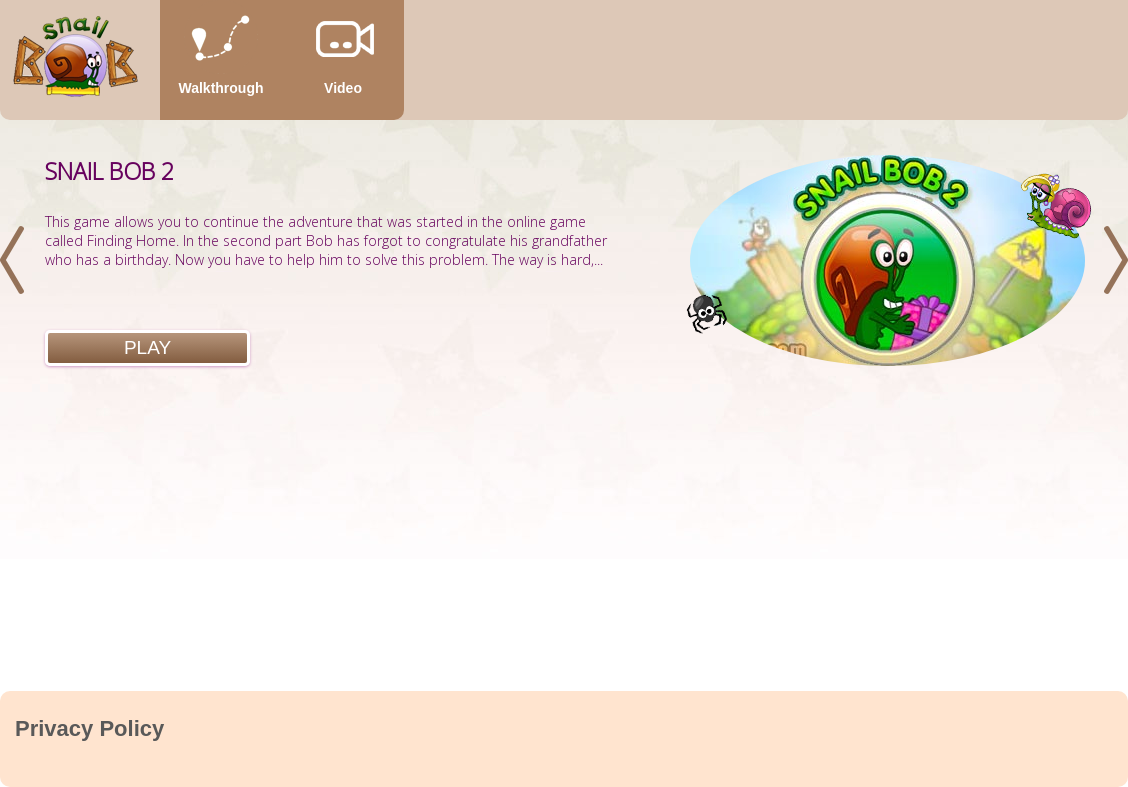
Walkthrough (220, 88)
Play (147, 347)
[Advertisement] (564, 541)
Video (343, 88)
